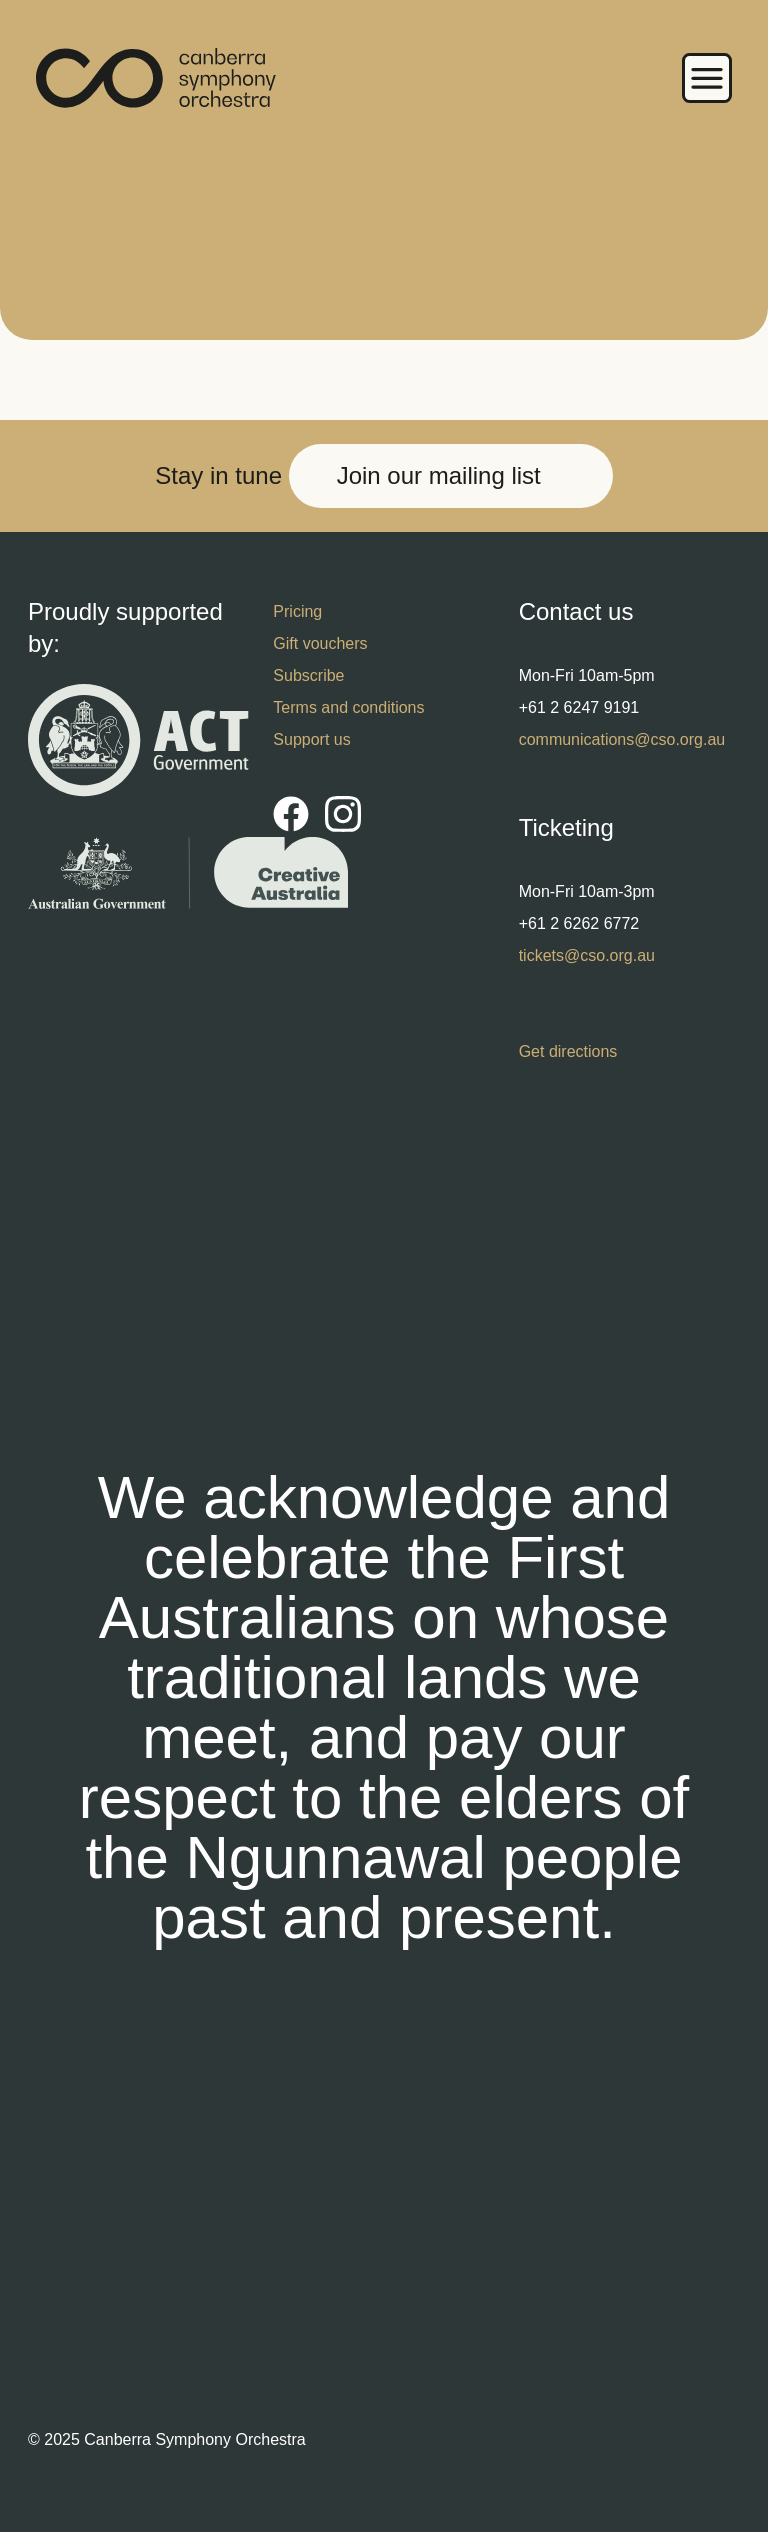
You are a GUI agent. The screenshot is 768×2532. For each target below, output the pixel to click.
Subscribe (308, 675)
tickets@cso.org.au (587, 955)
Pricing (297, 611)
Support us (311, 739)
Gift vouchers (320, 643)
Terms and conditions (348, 707)
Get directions (568, 1051)
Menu (707, 78)
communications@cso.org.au (622, 739)
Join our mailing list (439, 475)
